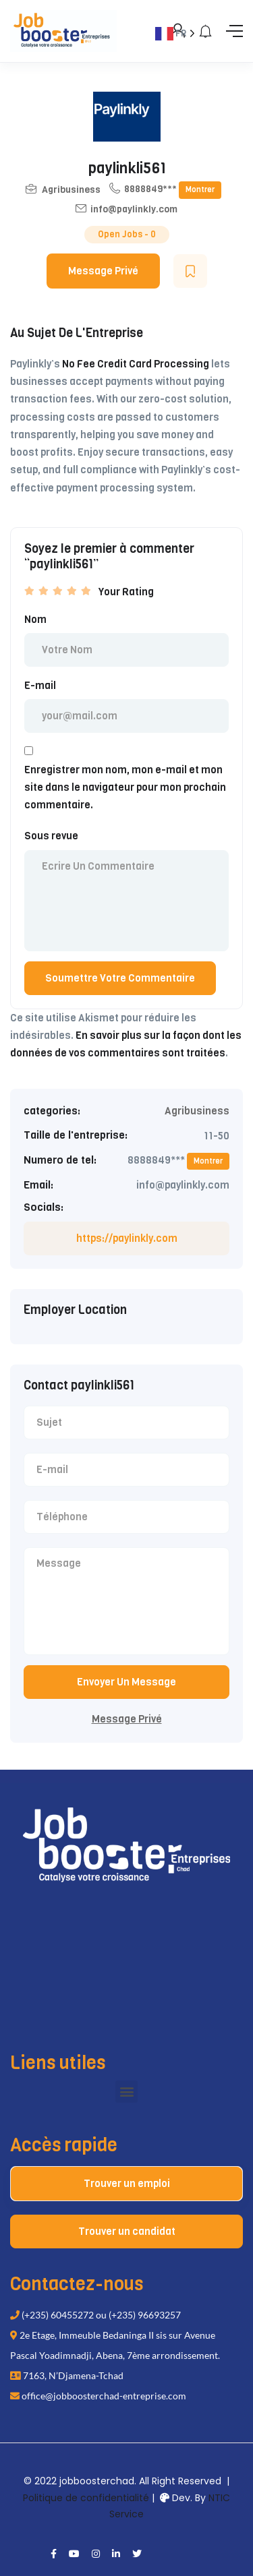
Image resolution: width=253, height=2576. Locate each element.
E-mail (40, 685)
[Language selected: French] (187, 1299)
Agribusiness (71, 189)
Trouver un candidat (126, 2231)
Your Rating (126, 592)
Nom (35, 619)
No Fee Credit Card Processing (135, 364)
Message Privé (103, 271)
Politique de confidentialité (86, 2498)
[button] (126, 2091)
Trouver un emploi (127, 2183)
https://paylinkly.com (126, 1238)
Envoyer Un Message (126, 1682)
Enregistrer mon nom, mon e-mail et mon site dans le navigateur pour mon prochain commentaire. (125, 787)
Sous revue (51, 836)
